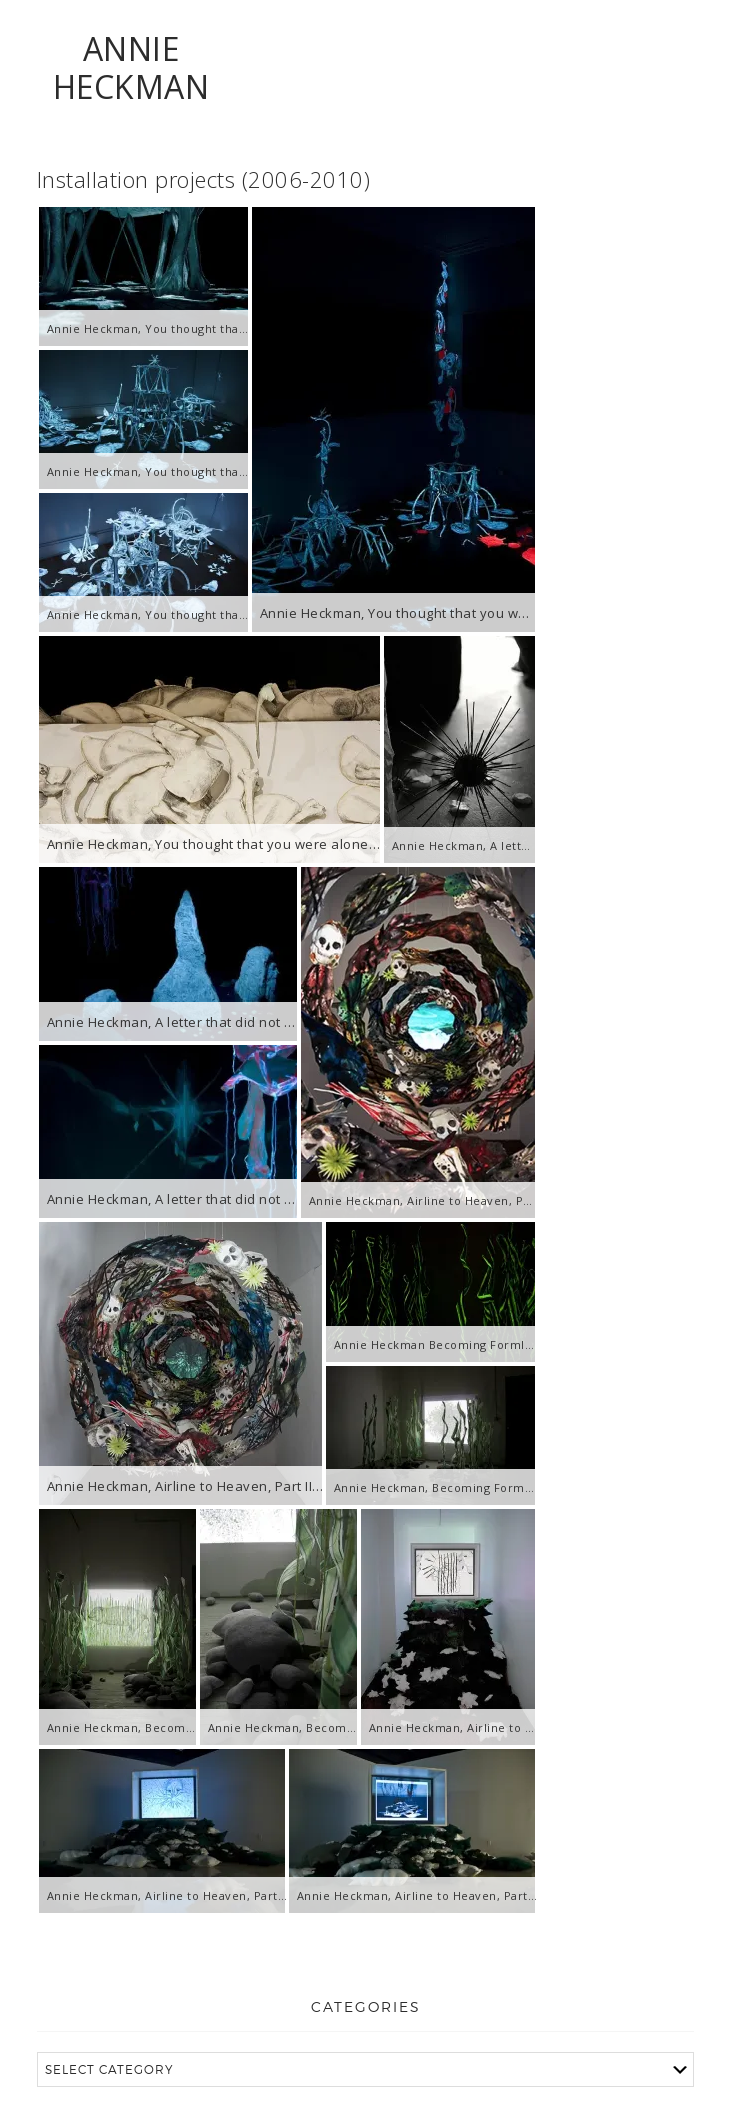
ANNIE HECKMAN (131, 67)
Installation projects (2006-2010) (204, 179)
